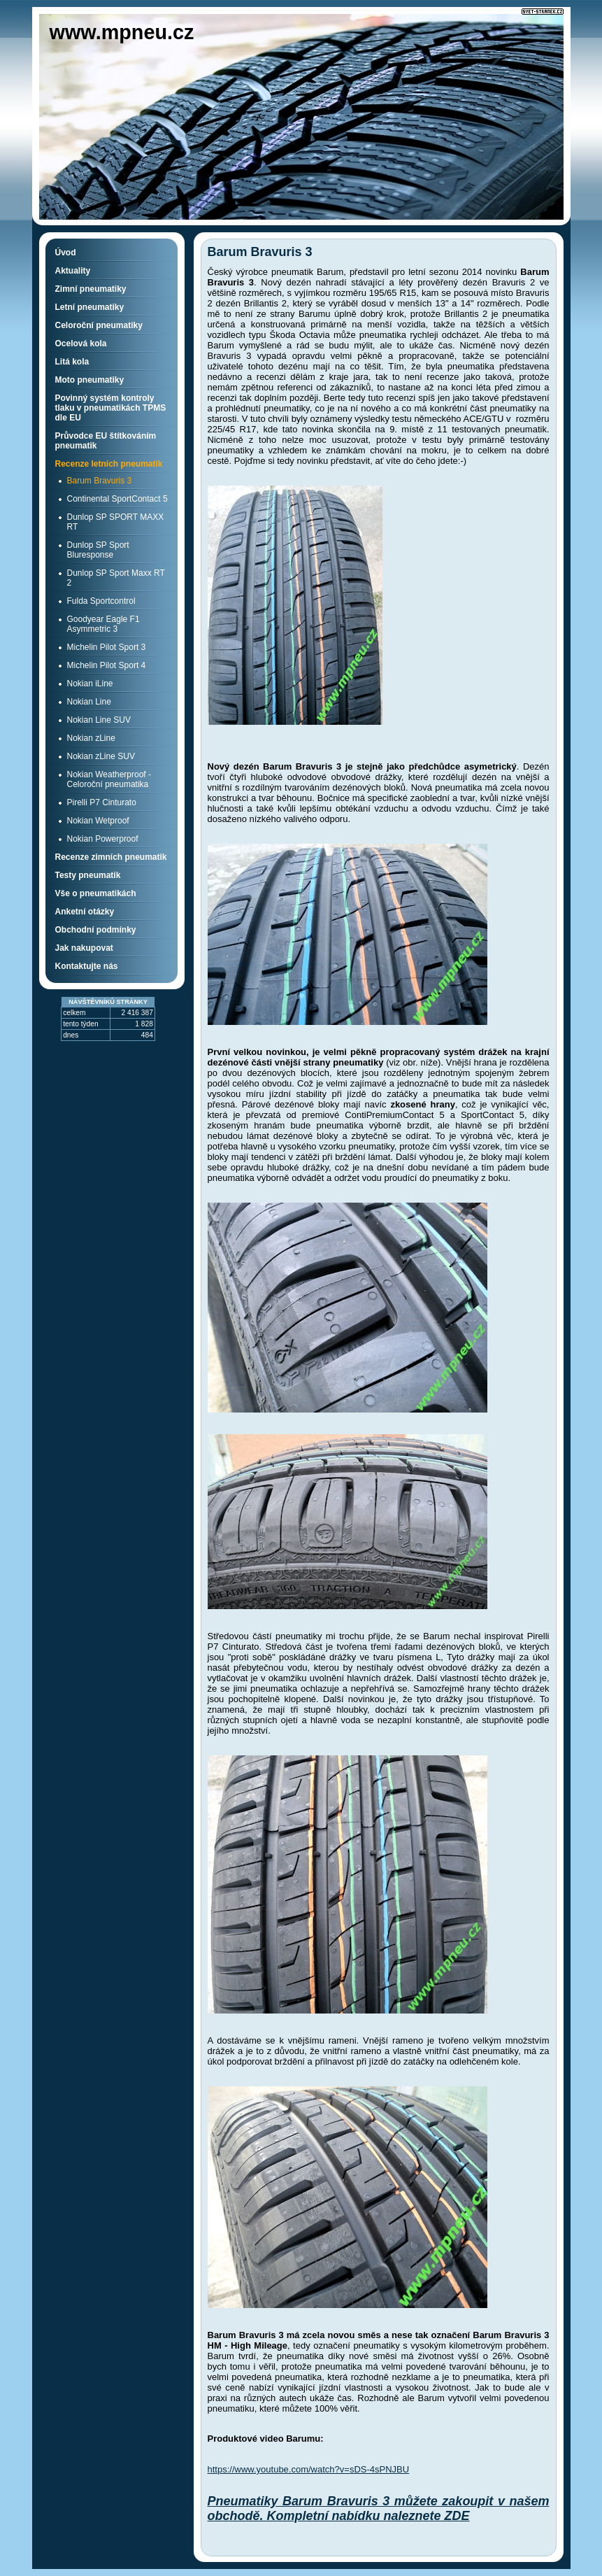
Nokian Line (89, 702)
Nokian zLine (91, 738)
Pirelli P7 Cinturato (101, 802)
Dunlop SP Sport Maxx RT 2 (116, 578)
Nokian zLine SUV (101, 756)
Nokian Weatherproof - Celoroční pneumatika (109, 779)
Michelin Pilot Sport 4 (106, 665)
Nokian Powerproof (102, 839)
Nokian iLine (90, 683)
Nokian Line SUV (99, 720)
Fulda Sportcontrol (101, 601)
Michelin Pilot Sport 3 (106, 647)
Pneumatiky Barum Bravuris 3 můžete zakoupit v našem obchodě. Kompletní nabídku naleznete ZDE (379, 2508)
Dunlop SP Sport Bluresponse (98, 550)
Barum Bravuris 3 (99, 481)
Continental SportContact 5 (117, 499)
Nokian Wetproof (98, 821)
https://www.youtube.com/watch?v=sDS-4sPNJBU (309, 2469)
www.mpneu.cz (122, 32)
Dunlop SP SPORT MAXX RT (115, 522)
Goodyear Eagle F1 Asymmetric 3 (103, 624)
